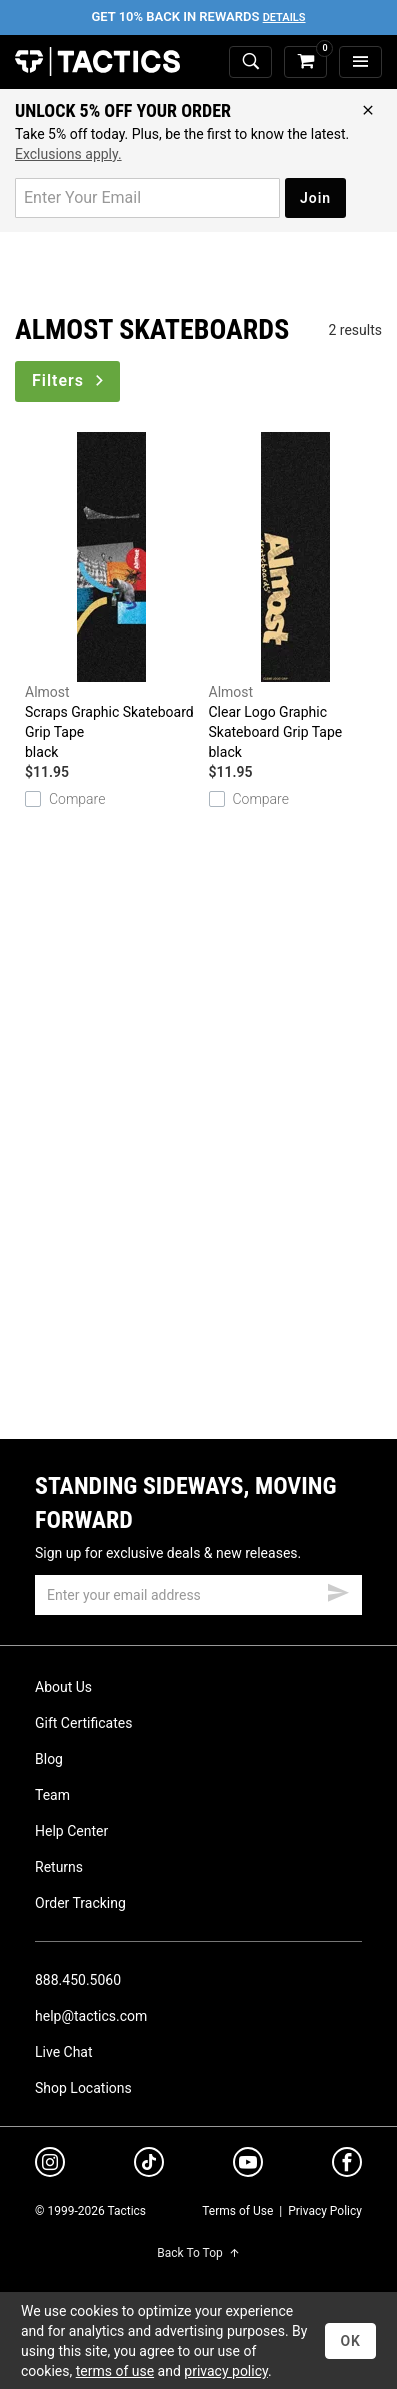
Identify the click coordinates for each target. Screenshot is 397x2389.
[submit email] (338, 1590)
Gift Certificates (83, 1723)
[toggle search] (250, 62)
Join (315, 198)
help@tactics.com (91, 2016)
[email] (198, 1595)
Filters (69, 380)
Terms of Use (237, 2211)
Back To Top (198, 2253)
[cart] (305, 62)
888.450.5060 (78, 1980)
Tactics (97, 62)
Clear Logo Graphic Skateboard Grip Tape (296, 597)
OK (350, 2341)
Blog (49, 1759)
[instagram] (50, 2165)
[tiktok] (149, 2165)
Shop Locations (83, 2088)
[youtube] (248, 2166)
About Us (63, 1687)
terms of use (115, 2371)
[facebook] (347, 2166)
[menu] (360, 62)
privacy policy (226, 2371)
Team (52, 1795)
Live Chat (64, 2052)
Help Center (71, 1831)
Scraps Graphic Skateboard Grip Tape (112, 597)
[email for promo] (147, 198)
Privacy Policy (325, 2211)
